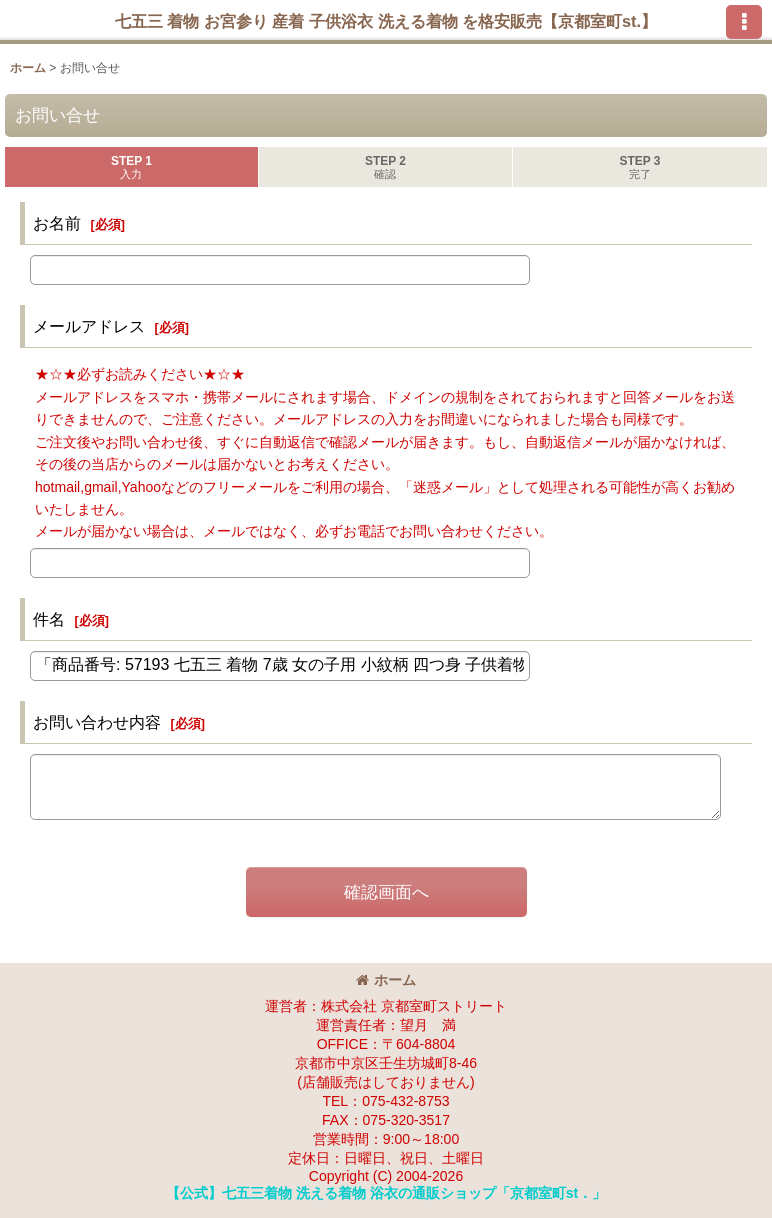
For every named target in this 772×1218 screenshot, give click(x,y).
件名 (49, 619)
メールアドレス (89, 326)
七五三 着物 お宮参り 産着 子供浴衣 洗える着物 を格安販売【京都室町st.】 (386, 21)
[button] (744, 22)
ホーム (386, 980)
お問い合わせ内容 (97, 722)
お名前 (57, 223)
